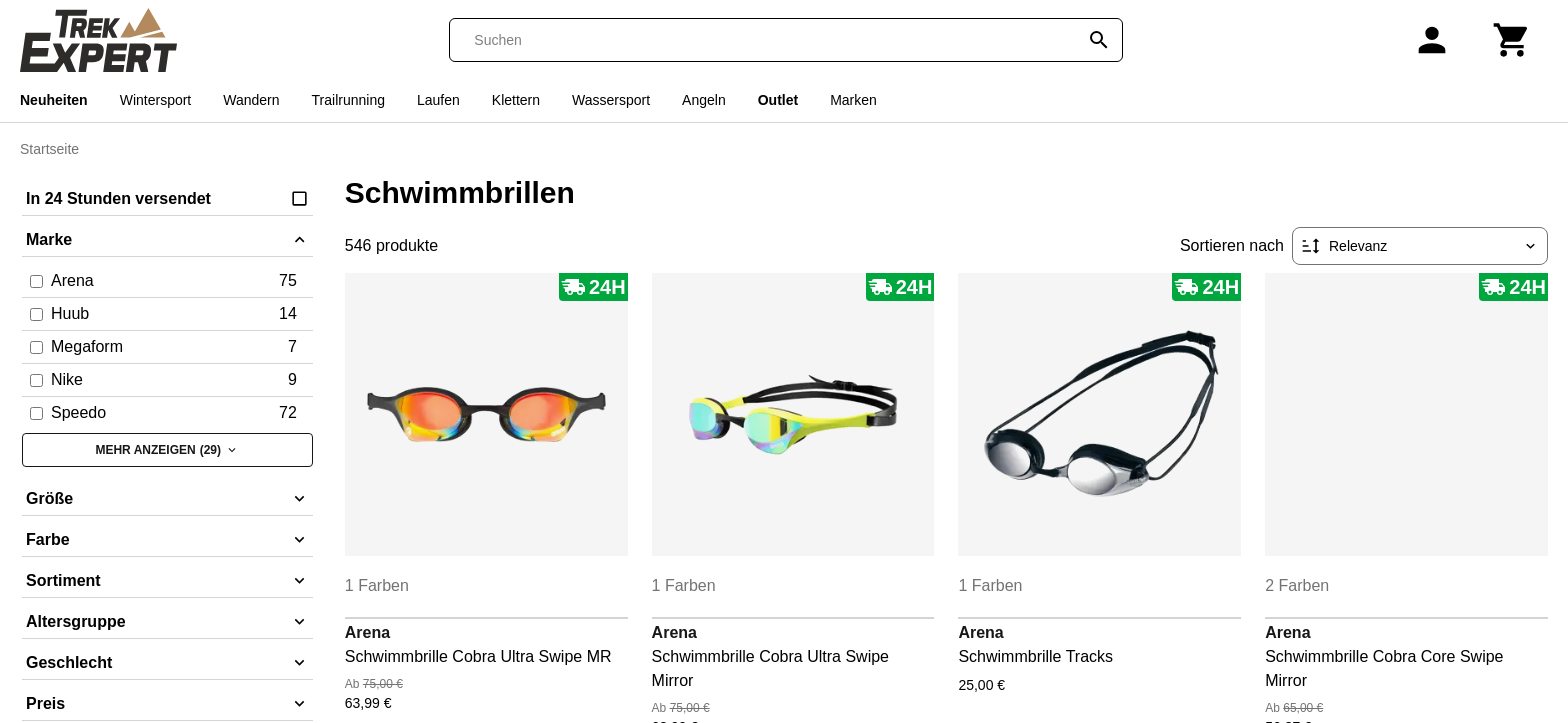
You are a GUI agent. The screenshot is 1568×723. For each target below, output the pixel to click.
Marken (853, 100)
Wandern (251, 100)
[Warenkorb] (1512, 40)
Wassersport (611, 100)
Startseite (49, 149)
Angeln (704, 100)
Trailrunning (348, 100)
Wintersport (156, 100)
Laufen (438, 100)
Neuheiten (54, 100)
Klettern (516, 100)
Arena (367, 632)
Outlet (778, 100)
